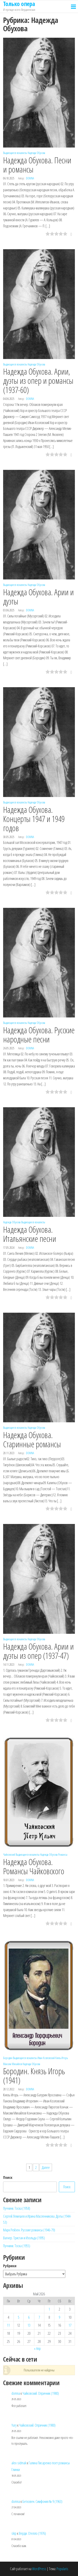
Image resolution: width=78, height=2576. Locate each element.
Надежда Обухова (36, 153)
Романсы (62, 1855)
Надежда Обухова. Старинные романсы (32, 1439)
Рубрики (9, 2265)
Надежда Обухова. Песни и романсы (37, 164)
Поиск (7, 2177)
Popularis (62, 2568)
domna (30, 178)
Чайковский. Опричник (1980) (40, 2393)
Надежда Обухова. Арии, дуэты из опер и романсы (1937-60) (38, 380)
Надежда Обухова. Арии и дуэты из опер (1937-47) (38, 1651)
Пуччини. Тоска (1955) (16, 2245)
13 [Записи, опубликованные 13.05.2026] (28, 2325)
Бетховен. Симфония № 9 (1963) (42, 2501)
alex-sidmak (18, 2462)
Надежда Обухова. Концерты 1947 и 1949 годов (34, 819)
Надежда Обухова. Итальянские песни (29, 1234)
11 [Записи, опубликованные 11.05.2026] (8, 2325)
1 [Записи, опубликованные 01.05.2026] (49, 2309)
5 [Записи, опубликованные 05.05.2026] (18, 2317)
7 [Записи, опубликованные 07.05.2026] (39, 2317)
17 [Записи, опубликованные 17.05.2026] (69, 2325)
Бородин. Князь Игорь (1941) (34, 2075)
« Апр (37, 2348)
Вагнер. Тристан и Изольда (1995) (24, 2237)
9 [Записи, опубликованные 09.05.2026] (59, 2317)
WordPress (39, 2568)
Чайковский (9, 1855)
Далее (46, 2167)
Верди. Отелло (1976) (32, 2533)
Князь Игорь (61, 2058)
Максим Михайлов (12, 2064)
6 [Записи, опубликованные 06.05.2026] (29, 2317)
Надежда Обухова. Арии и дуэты (38, 596)
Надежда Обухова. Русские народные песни (39, 1034)
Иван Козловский (46, 2058)
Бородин (7, 2058)
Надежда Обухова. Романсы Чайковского (33, 1866)
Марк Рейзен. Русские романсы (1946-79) (29, 2229)
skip (13, 2533)
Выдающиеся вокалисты (15, 153)
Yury (14, 2425)
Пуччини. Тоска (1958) (16, 2208)
